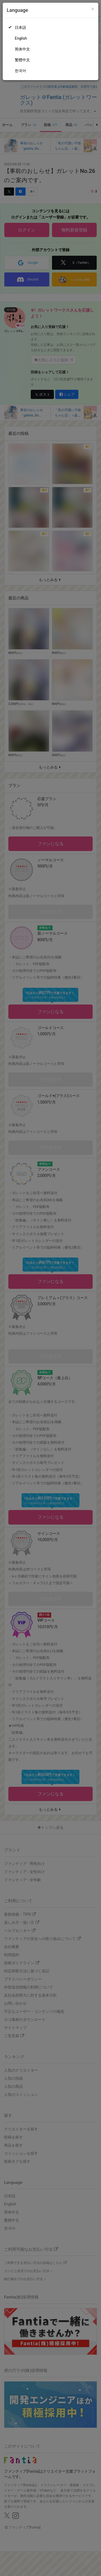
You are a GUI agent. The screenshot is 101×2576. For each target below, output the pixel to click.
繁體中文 (22, 60)
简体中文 (22, 49)
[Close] (92, 9)
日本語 (20, 27)
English (21, 38)
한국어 (20, 71)
